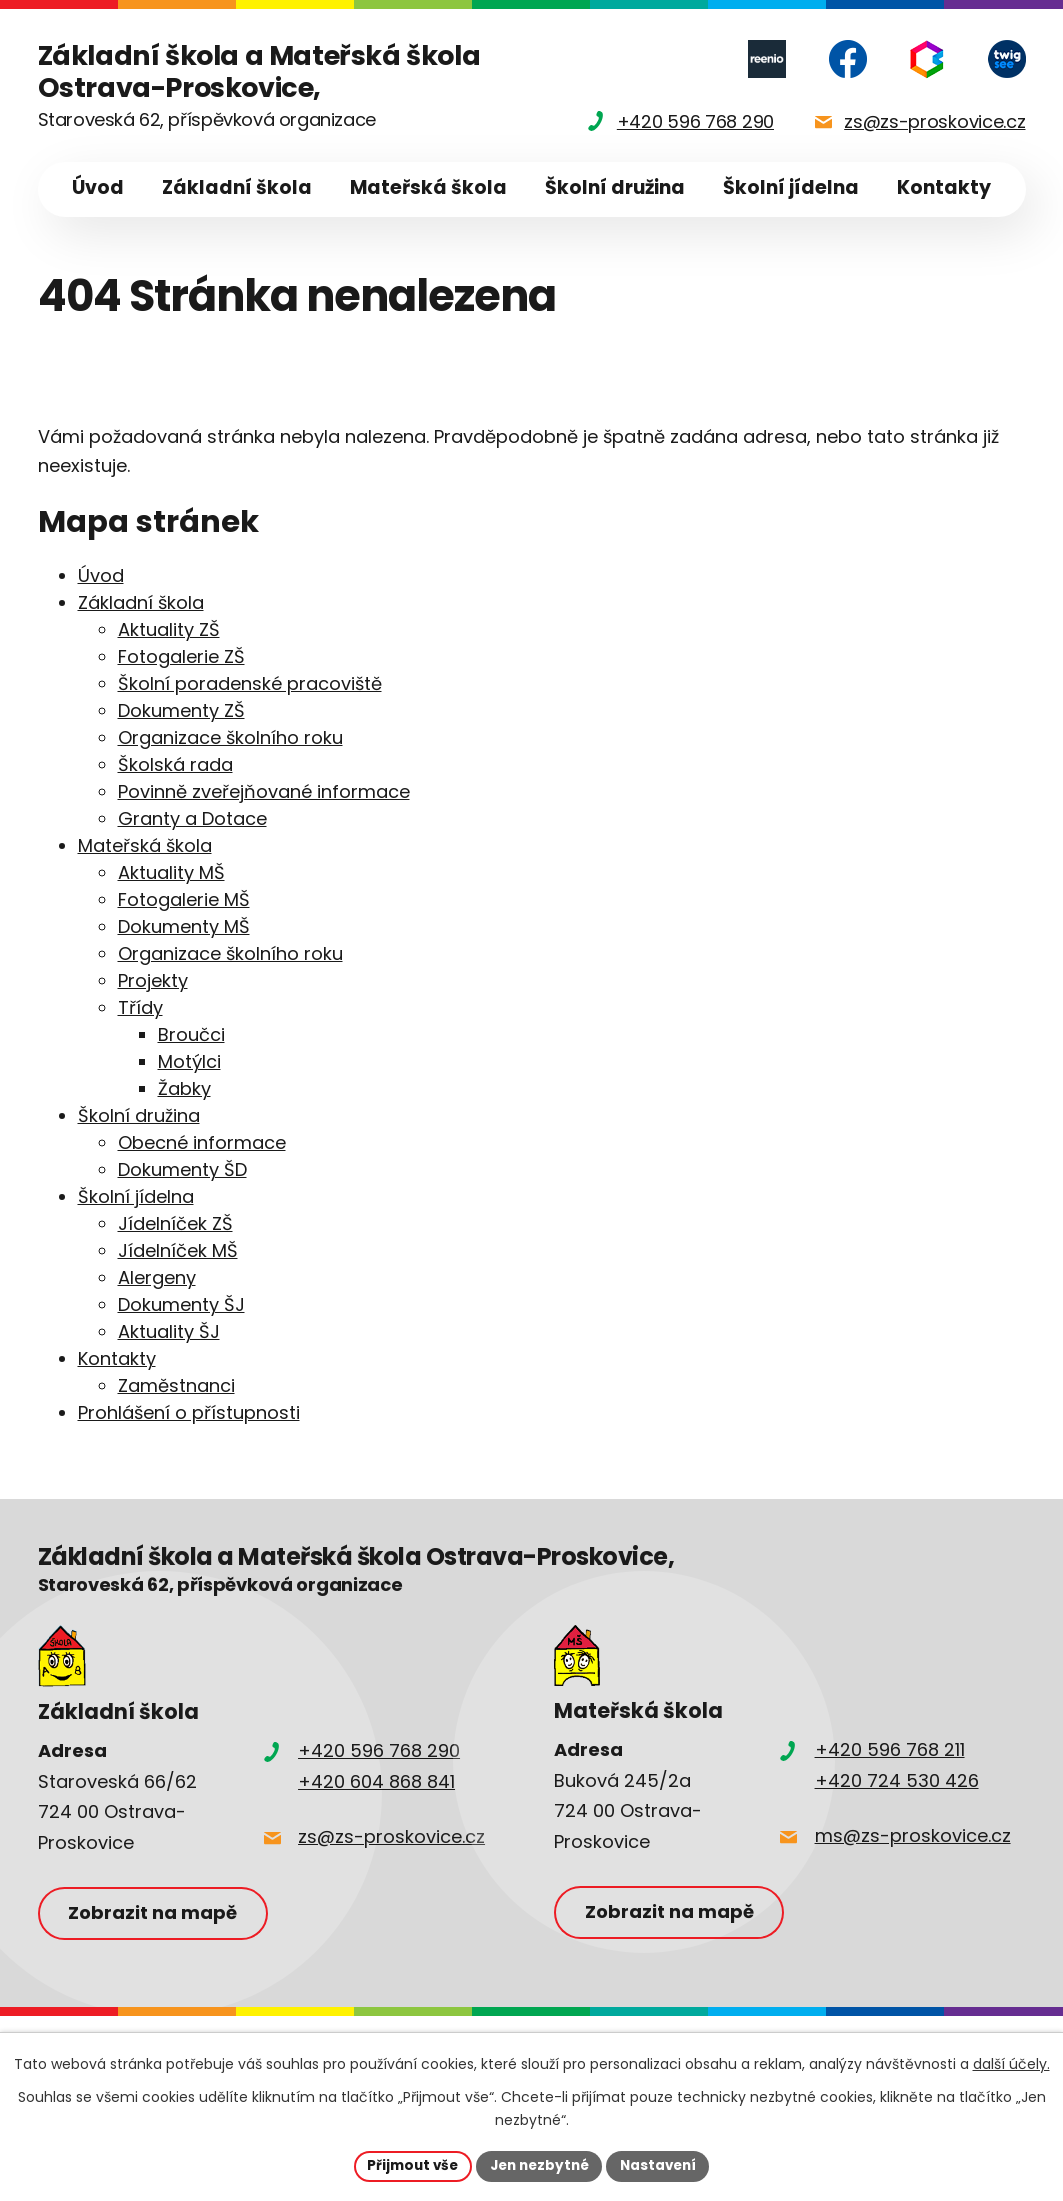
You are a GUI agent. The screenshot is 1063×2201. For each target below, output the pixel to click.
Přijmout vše (407, 2165)
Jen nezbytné (539, 2165)
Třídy (140, 1007)
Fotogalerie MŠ (184, 899)
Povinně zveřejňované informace (264, 791)
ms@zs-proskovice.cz (913, 1835)
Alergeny (157, 1277)
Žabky (184, 1088)
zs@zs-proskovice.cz (391, 1836)
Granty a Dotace (192, 818)
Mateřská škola (428, 187)
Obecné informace (202, 1142)
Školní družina (615, 187)
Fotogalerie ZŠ (181, 656)
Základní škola (237, 187)
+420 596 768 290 (379, 1750)
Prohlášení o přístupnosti (189, 1412)
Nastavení (664, 2165)
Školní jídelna (791, 187)
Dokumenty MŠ (184, 926)
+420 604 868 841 (376, 1781)
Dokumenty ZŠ (181, 710)
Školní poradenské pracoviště (250, 683)
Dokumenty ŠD (182, 1169)
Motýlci (189, 1061)
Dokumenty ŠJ (181, 1304)
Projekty (153, 980)
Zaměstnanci (176, 1385)
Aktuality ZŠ (169, 629)
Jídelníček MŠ (178, 1250)
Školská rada (175, 764)
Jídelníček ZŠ (175, 1223)
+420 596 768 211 (890, 1749)
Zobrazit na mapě (156, 1913)
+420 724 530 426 (897, 1780)
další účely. (1011, 2063)
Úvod (98, 187)
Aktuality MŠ (171, 872)
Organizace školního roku (230, 737)
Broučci (191, 1034)
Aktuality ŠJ (169, 1331)
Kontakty (944, 187)
